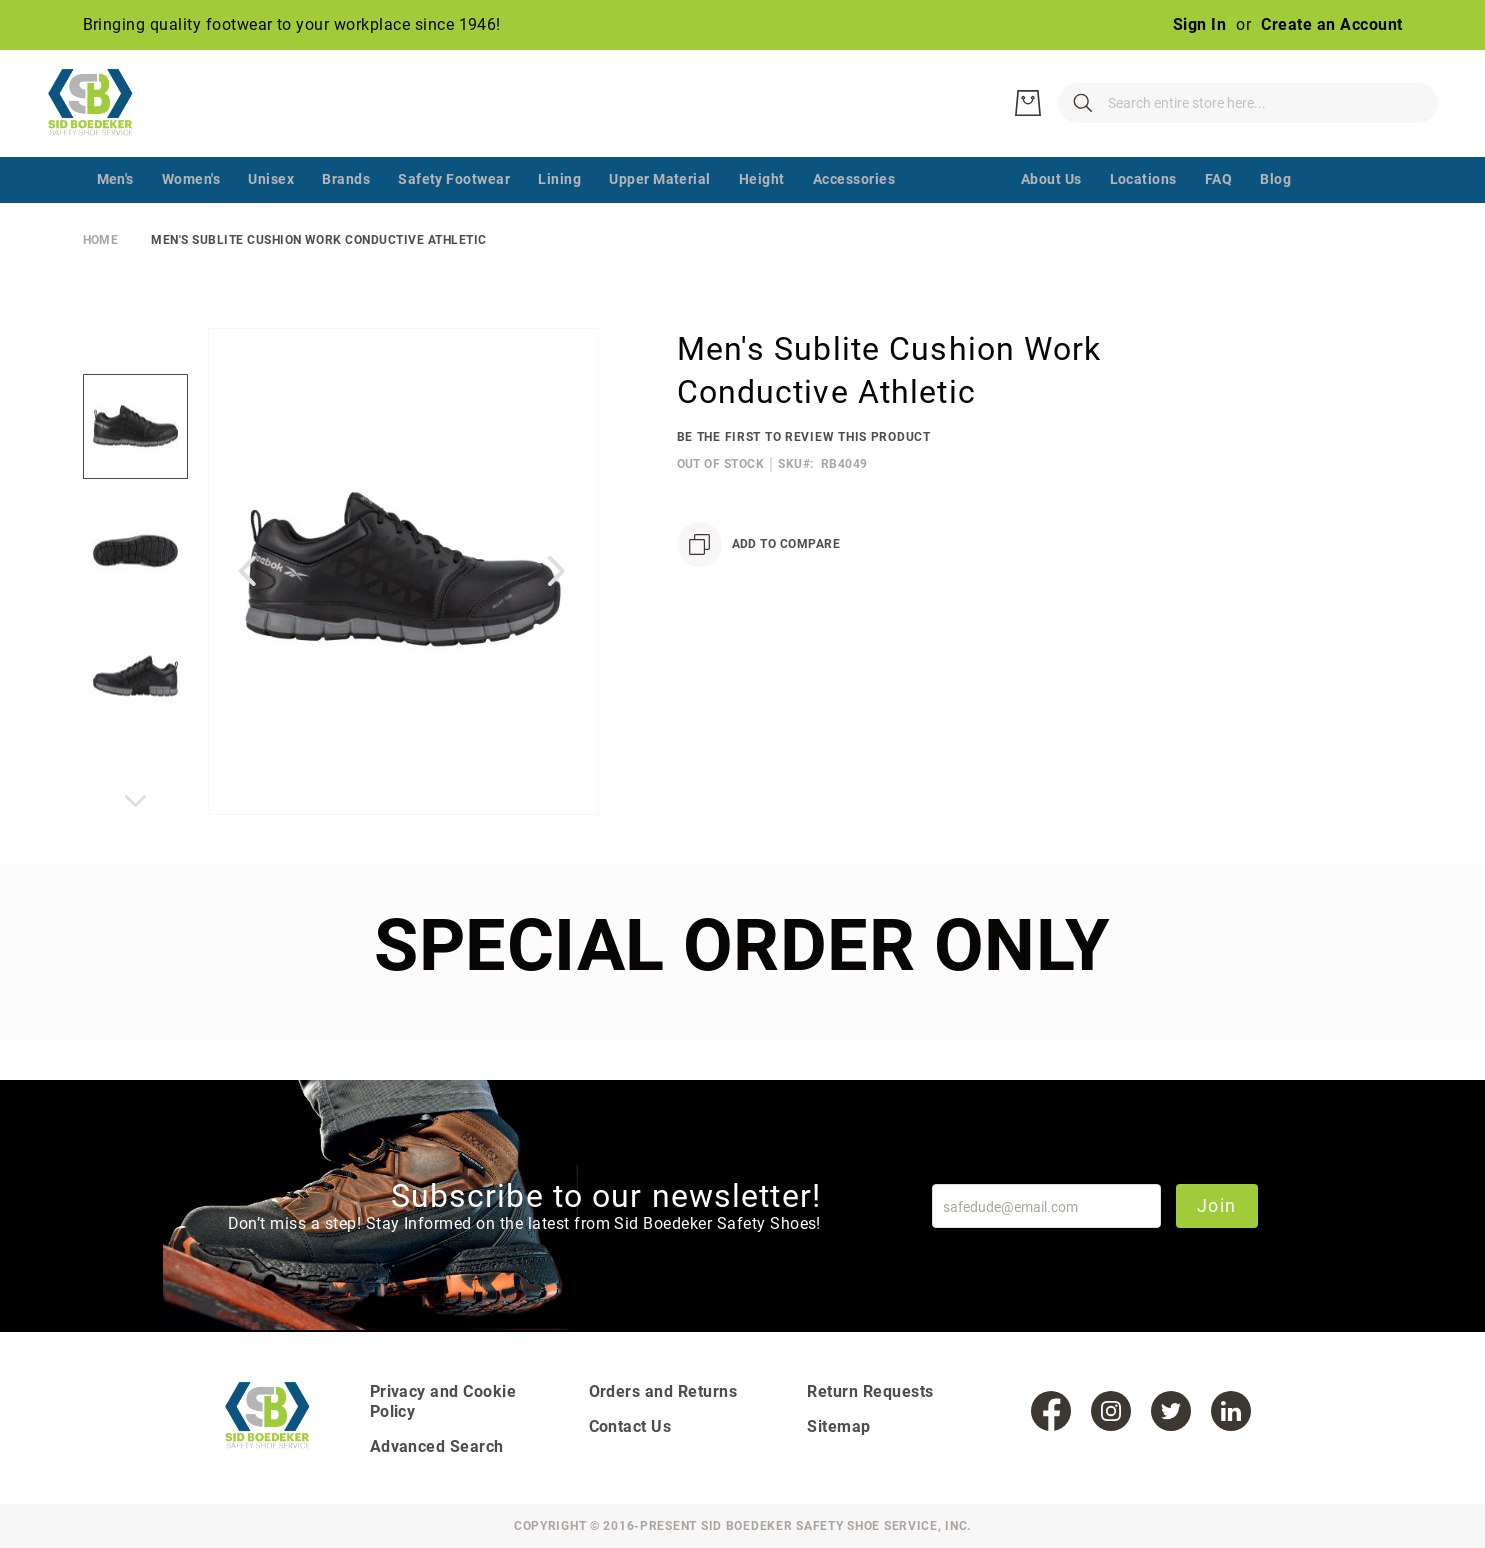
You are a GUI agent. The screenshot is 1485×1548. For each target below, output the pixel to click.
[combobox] (1153, 124)
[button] (248, 611)
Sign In (1199, 24)
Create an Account (1331, 24)
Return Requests (870, 1391)
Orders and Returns (663, 1391)
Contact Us (630, 1426)
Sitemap (838, 1426)
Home (101, 281)
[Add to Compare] (759, 585)
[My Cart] (1413, 124)
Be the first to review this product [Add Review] (804, 478)
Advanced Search (437, 1446)
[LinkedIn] (1231, 1411)
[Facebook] (1051, 1411)
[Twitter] (1171, 1411)
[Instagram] (1111, 1411)
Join (1212, 1205)
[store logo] (98, 124)
